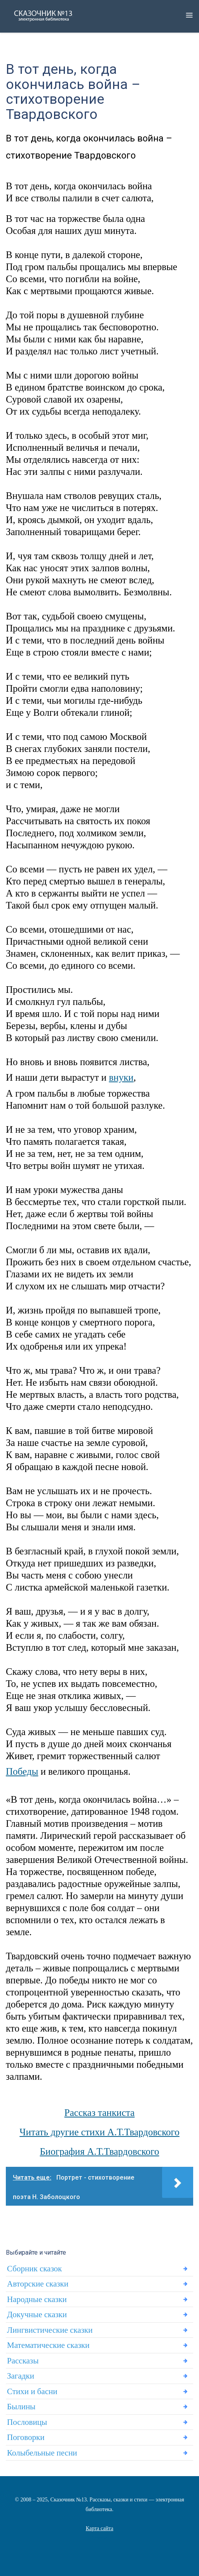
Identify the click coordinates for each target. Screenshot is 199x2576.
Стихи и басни (32, 2391)
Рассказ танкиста (100, 2112)
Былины (21, 2406)
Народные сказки (37, 2299)
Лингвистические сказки (50, 2330)
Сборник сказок (34, 2268)
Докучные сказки (37, 2314)
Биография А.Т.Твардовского (99, 2151)
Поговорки (25, 2437)
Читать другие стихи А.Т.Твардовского (99, 2132)
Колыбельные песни (42, 2452)
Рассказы (22, 2360)
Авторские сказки (37, 2283)
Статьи (99, 2538)
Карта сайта (99, 2528)
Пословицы (27, 2422)
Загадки (20, 2376)
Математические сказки (48, 2345)
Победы (22, 1771)
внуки (121, 1077)
